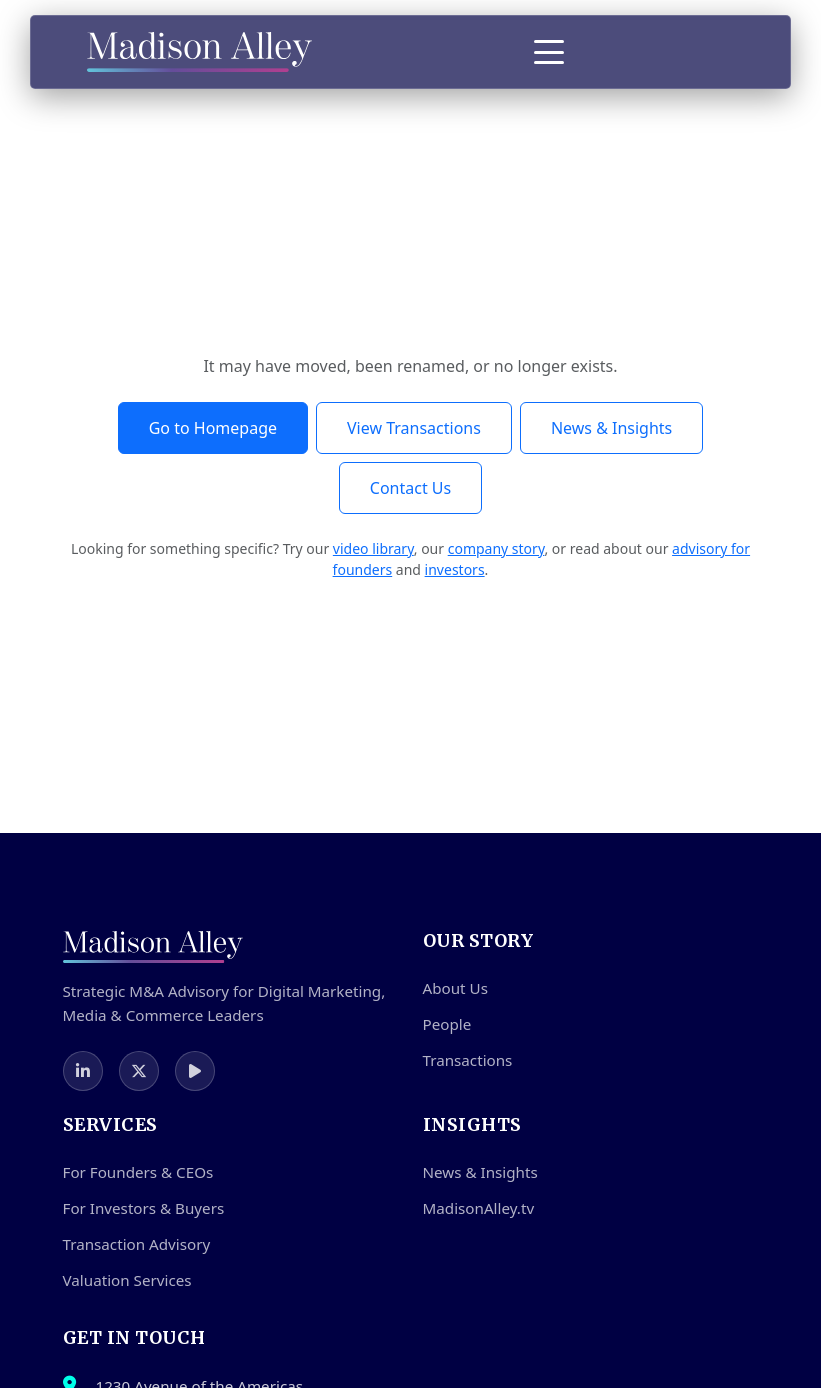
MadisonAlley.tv (479, 1208)
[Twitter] (139, 1071)
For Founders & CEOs (138, 1172)
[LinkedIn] (83, 1071)
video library (373, 548)
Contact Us (410, 488)
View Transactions (414, 428)
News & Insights (611, 428)
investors (455, 569)
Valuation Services (127, 1280)
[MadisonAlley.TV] (195, 1071)
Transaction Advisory (137, 1244)
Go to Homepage (213, 428)
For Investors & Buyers (144, 1208)
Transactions (468, 1060)
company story (496, 548)
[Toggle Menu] (549, 52)
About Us (455, 988)
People (447, 1024)
